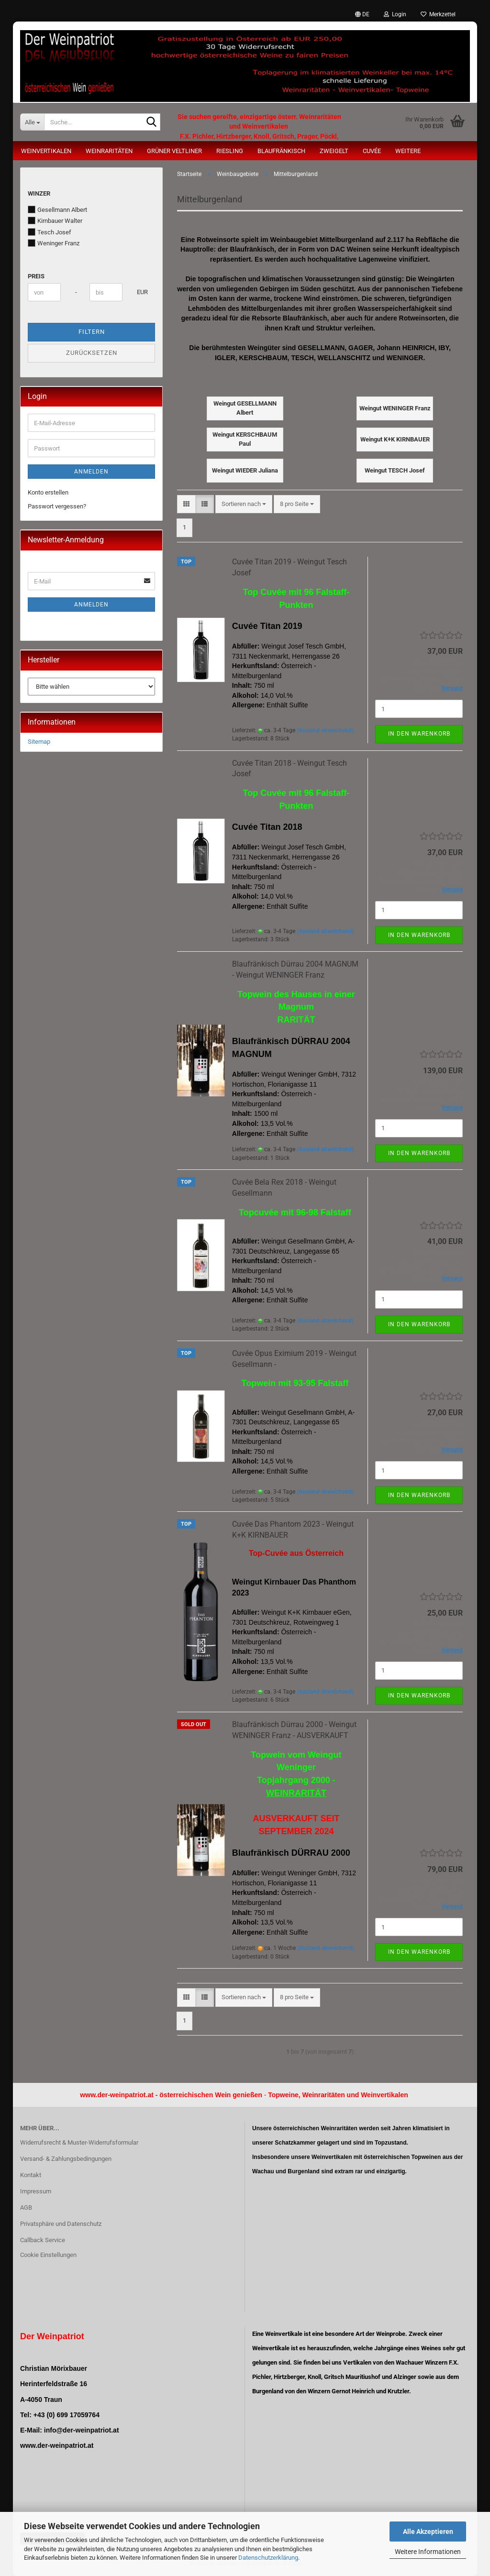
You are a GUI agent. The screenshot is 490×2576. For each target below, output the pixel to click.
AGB (26, 2207)
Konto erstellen (48, 492)
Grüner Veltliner (174, 150)
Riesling (229, 150)
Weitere (408, 150)
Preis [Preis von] (36, 276)
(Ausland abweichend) (325, 730)
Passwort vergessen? (57, 506)
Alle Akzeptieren (428, 2531)
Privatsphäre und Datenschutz (60, 2223)
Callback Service (42, 2240)
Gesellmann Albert (57, 209)
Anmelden (91, 471)
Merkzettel (438, 14)
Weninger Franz (53, 243)
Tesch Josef (49, 232)
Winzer (39, 193)
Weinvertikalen (46, 150)
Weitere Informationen (428, 2551)
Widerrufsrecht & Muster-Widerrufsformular (79, 2142)
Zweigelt (334, 150)
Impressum (35, 2191)
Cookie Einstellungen (48, 2254)
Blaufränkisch (281, 150)
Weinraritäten (109, 150)
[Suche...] (32, 122)
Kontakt (30, 2175)
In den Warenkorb (419, 733)
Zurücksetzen (91, 352)
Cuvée (372, 150)
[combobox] (243, 504)
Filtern (91, 331)
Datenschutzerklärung (268, 2557)
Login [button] (395, 14)
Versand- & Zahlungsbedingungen (65, 2158)
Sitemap (39, 741)
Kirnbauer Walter (55, 220)
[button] (362, 14)
